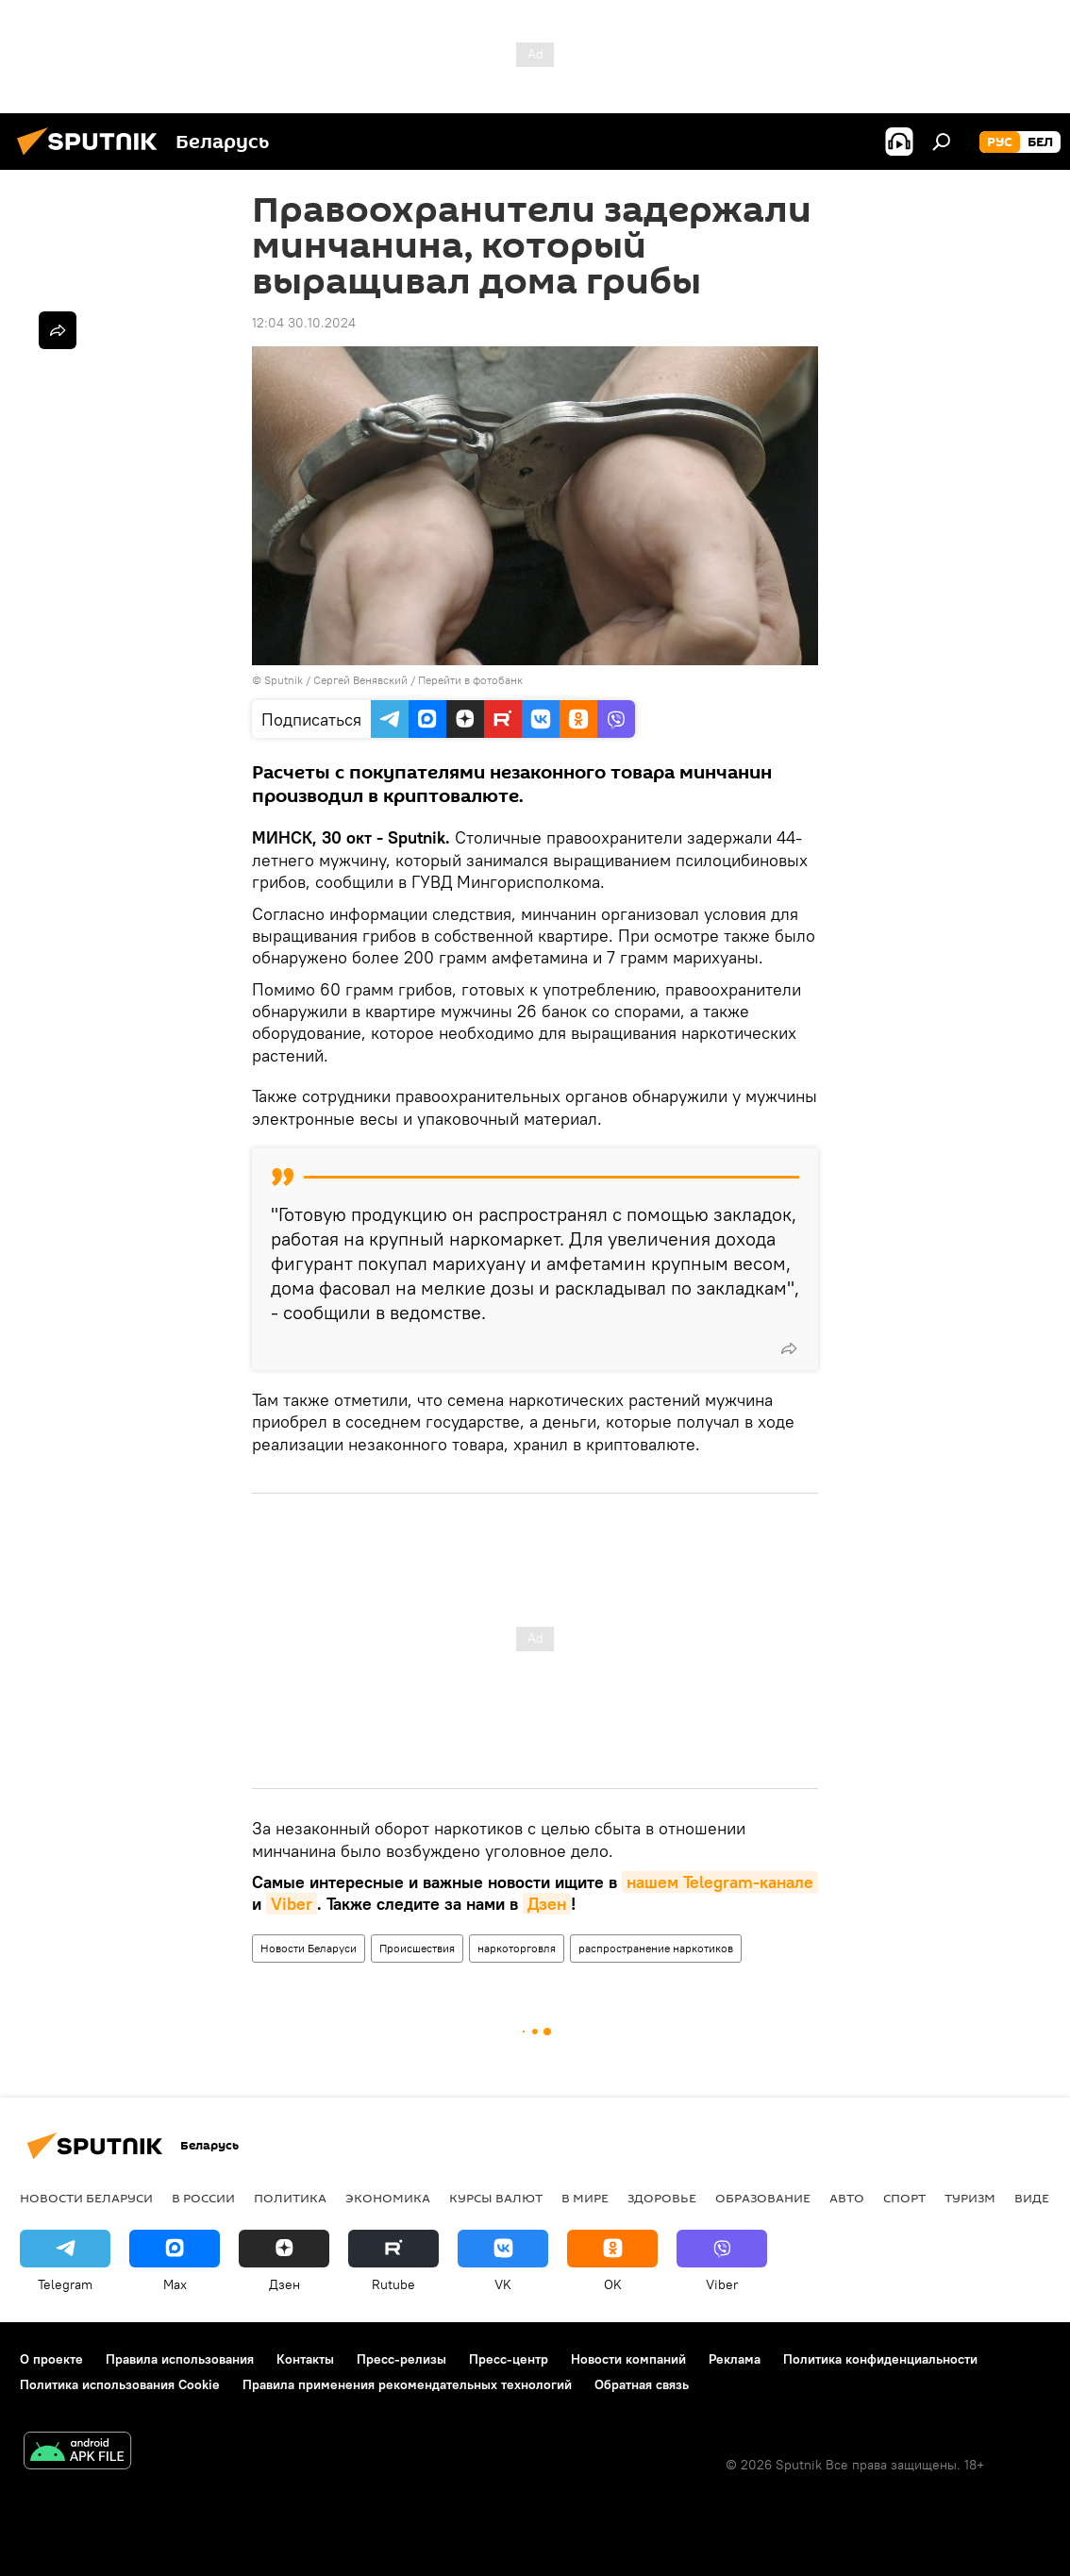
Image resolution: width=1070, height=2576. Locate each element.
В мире (585, 2197)
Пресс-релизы (401, 2358)
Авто (846, 2197)
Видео (1037, 2197)
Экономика (387, 2197)
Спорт (904, 2197)
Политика (290, 2197)
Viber (291, 1904)
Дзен (546, 1904)
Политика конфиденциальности (880, 2358)
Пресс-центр (508, 2358)
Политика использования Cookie (120, 2384)
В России (203, 2197)
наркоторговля (516, 1948)
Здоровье (661, 2197)
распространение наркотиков (655, 1948)
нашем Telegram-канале (720, 1882)
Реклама (735, 2358)
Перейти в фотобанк (470, 680)
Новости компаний (628, 2358)
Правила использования (180, 2358)
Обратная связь (641, 2384)
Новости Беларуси (308, 1948)
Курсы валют (496, 2197)
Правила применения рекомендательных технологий (407, 2384)
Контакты (305, 2358)
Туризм (970, 2197)
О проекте (51, 2358)
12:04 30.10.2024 (304, 322)
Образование (763, 2197)
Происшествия (417, 1948)
